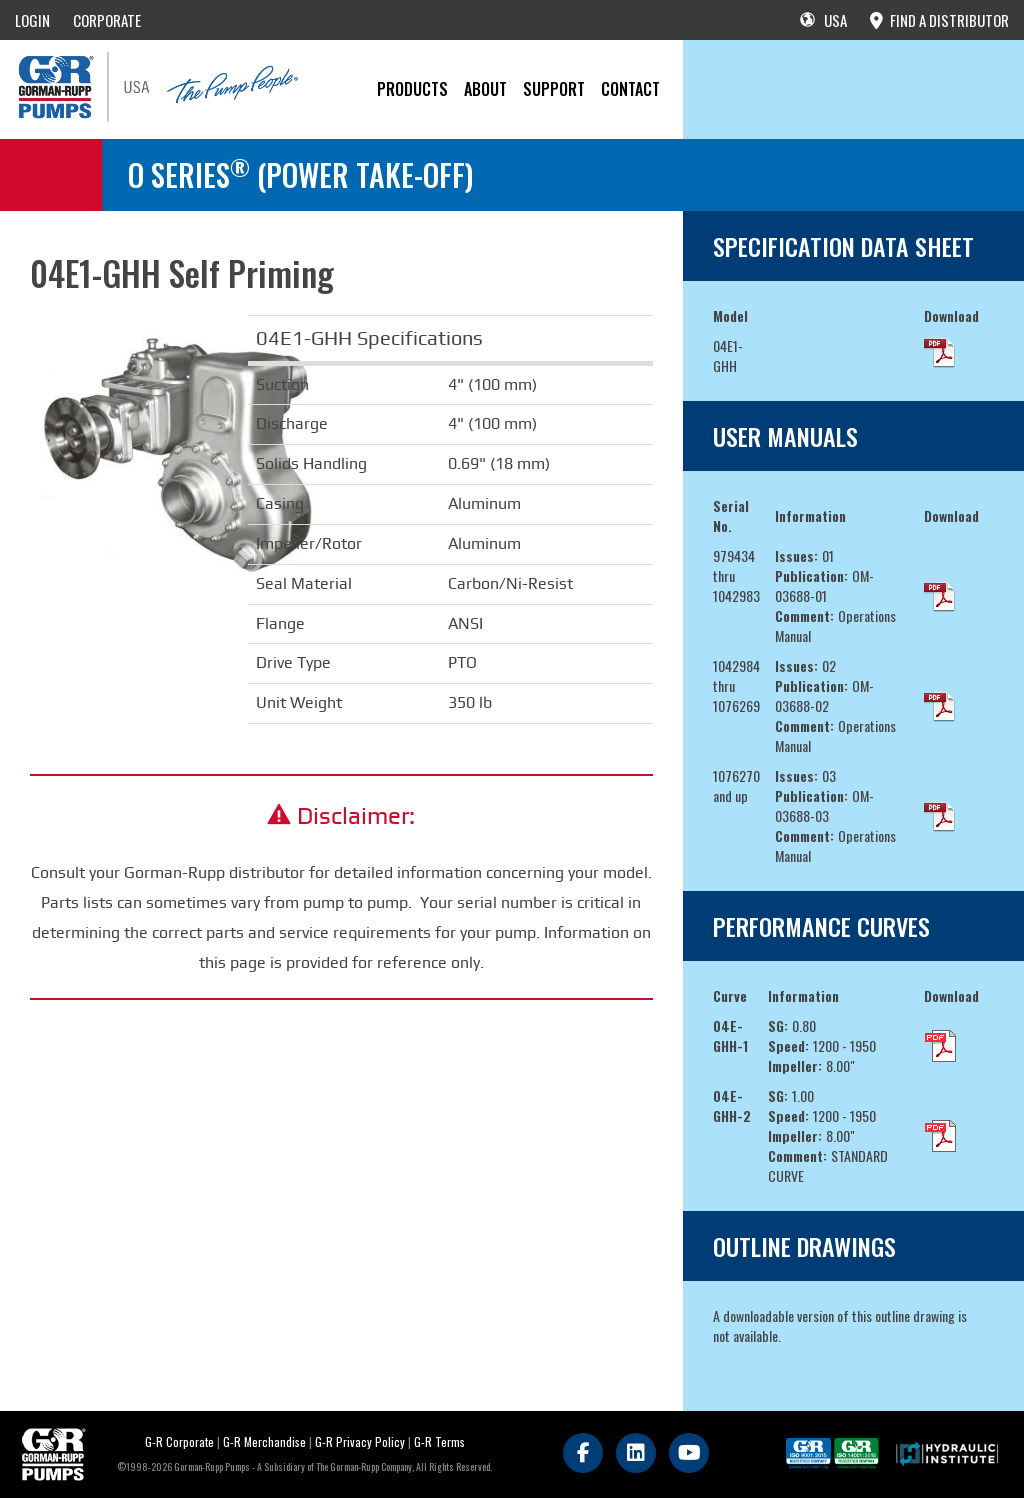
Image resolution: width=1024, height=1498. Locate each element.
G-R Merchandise (264, 1441)
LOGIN (32, 20)
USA (823, 20)
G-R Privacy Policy (360, 1441)
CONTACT (630, 89)
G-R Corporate (179, 1441)
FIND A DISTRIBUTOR (939, 20)
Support (554, 89)
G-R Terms (439, 1441)
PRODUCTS (412, 89)
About (485, 89)
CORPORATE (107, 20)
